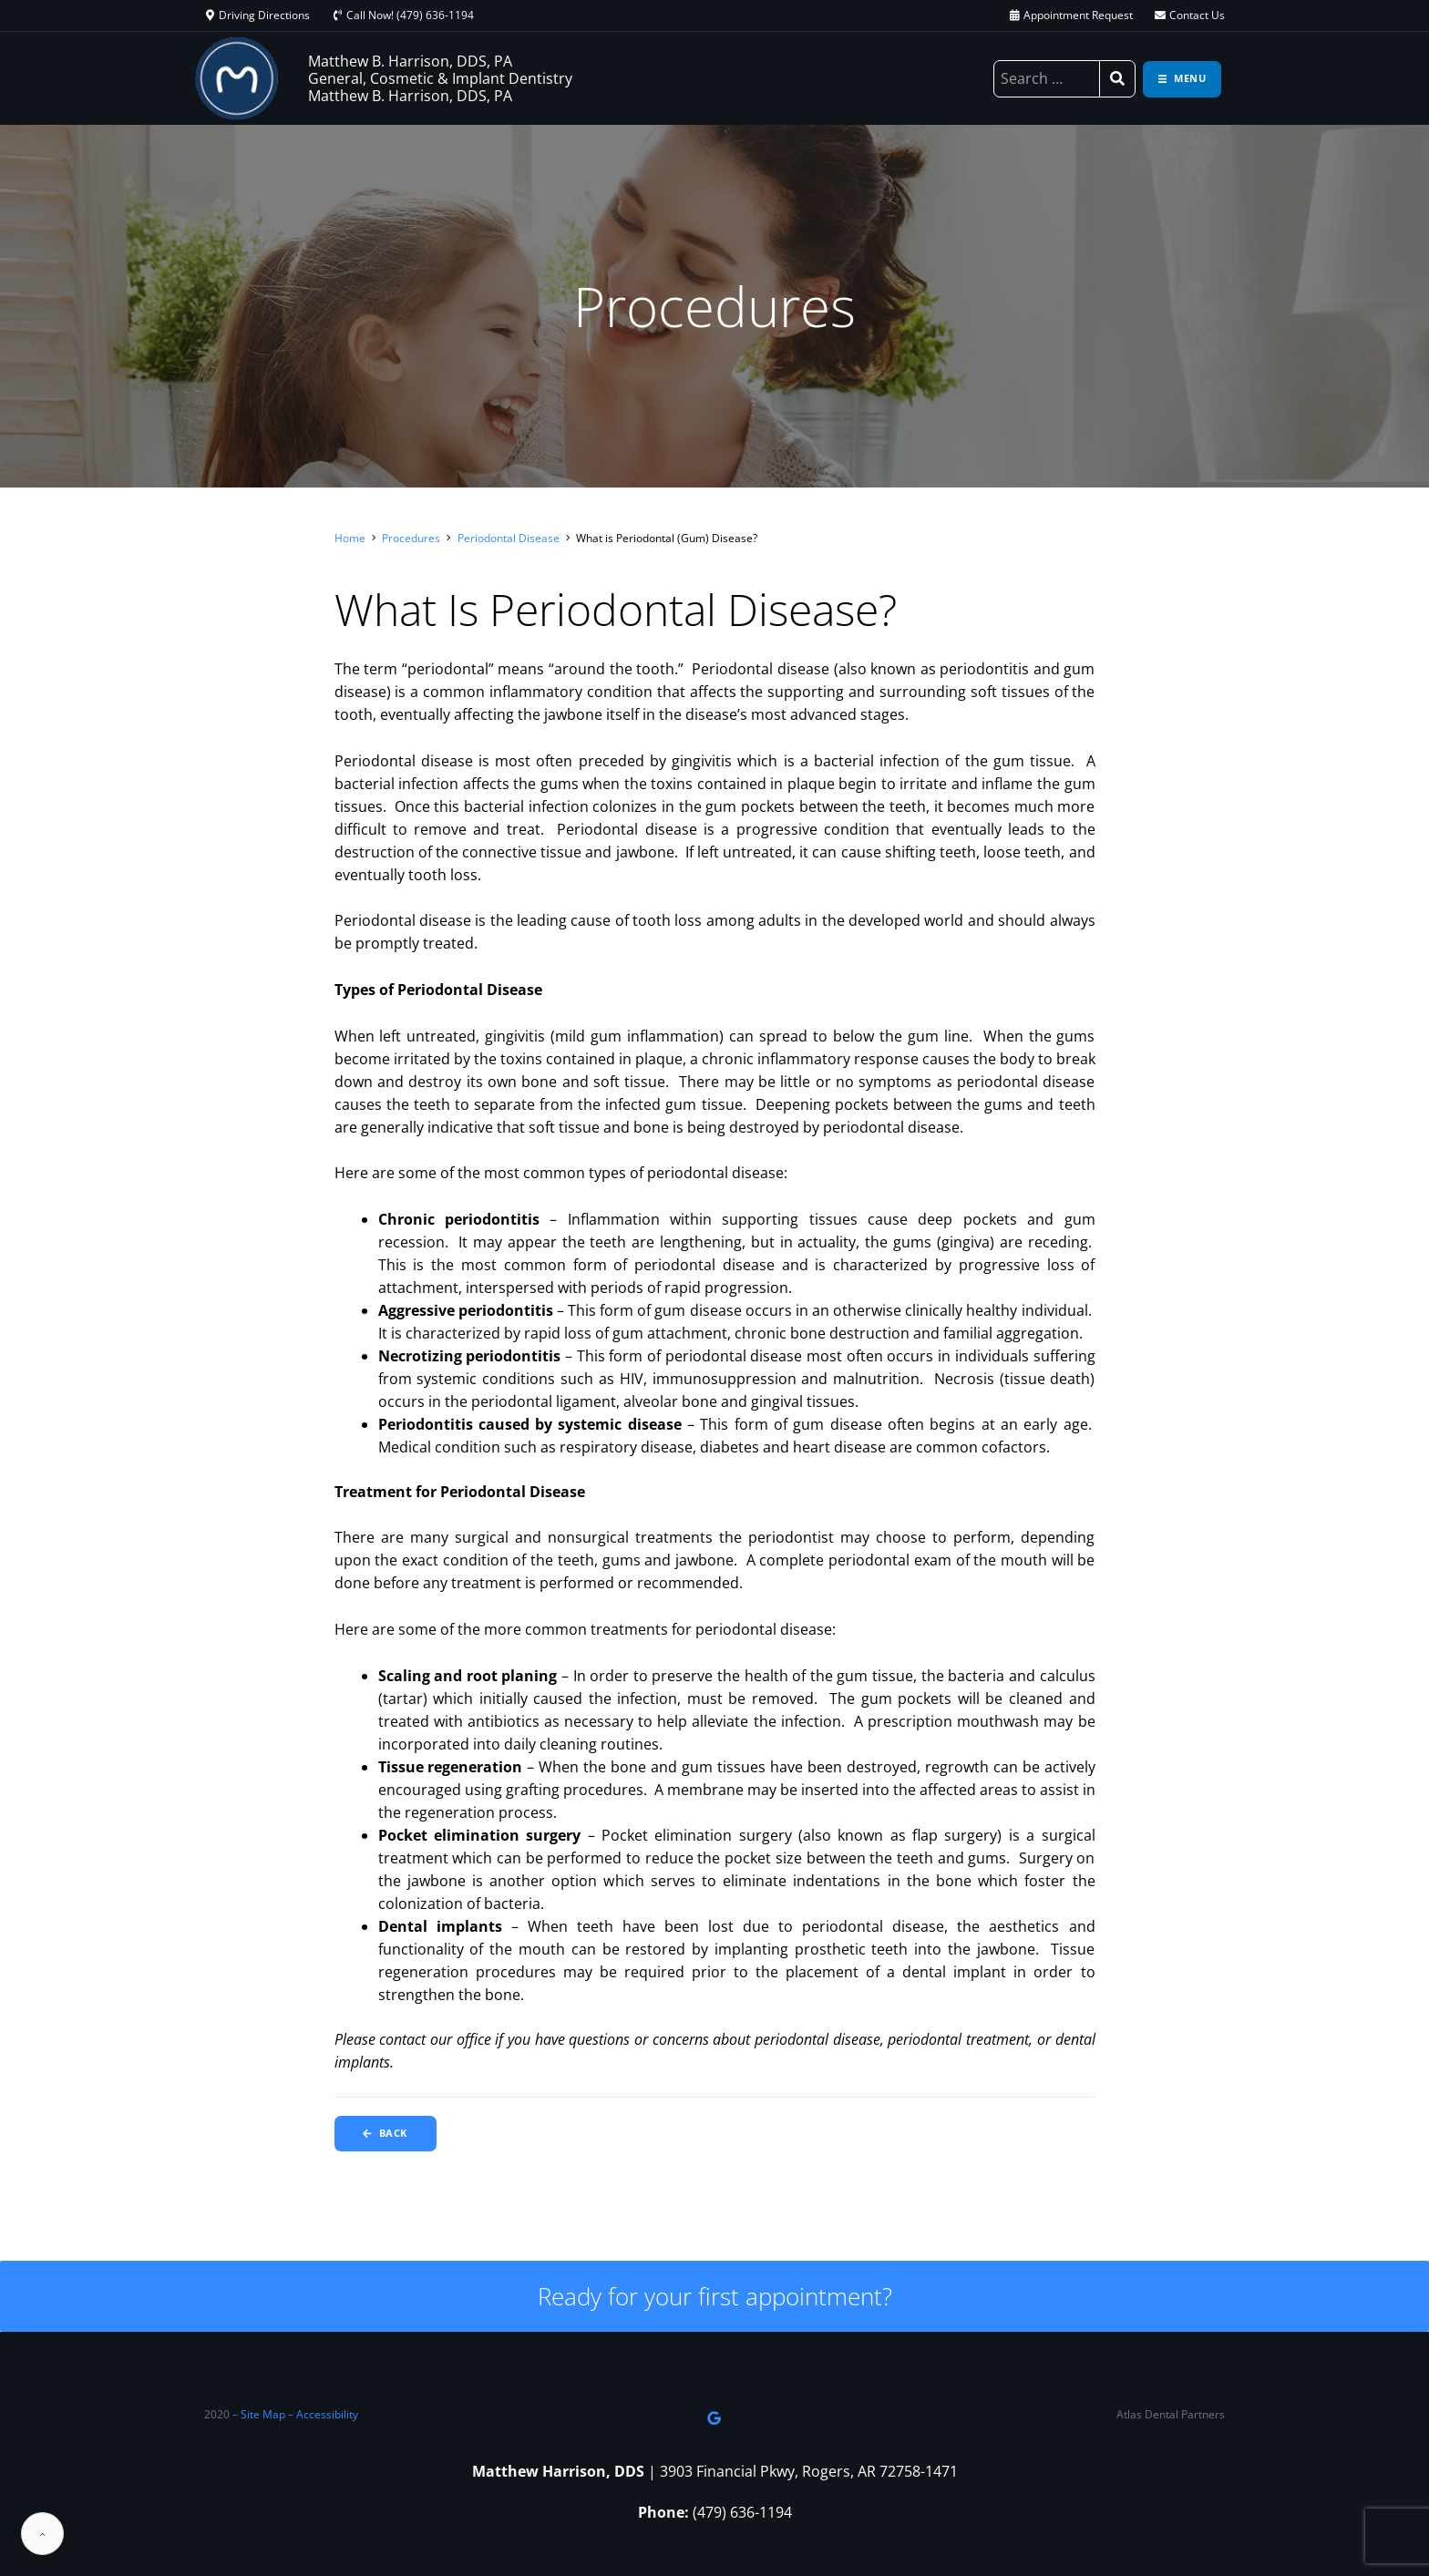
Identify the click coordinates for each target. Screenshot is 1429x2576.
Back (387, 2133)
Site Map (263, 2415)
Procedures (411, 538)
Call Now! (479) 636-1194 (410, 15)
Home (349, 538)
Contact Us (1197, 15)
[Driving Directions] (209, 15)
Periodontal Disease (508, 538)
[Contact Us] (1160, 15)
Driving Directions (264, 15)
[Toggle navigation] (1182, 79)
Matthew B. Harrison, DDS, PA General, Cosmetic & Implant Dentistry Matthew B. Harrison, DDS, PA (440, 78)
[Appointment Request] (1014, 15)
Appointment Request (1078, 15)
